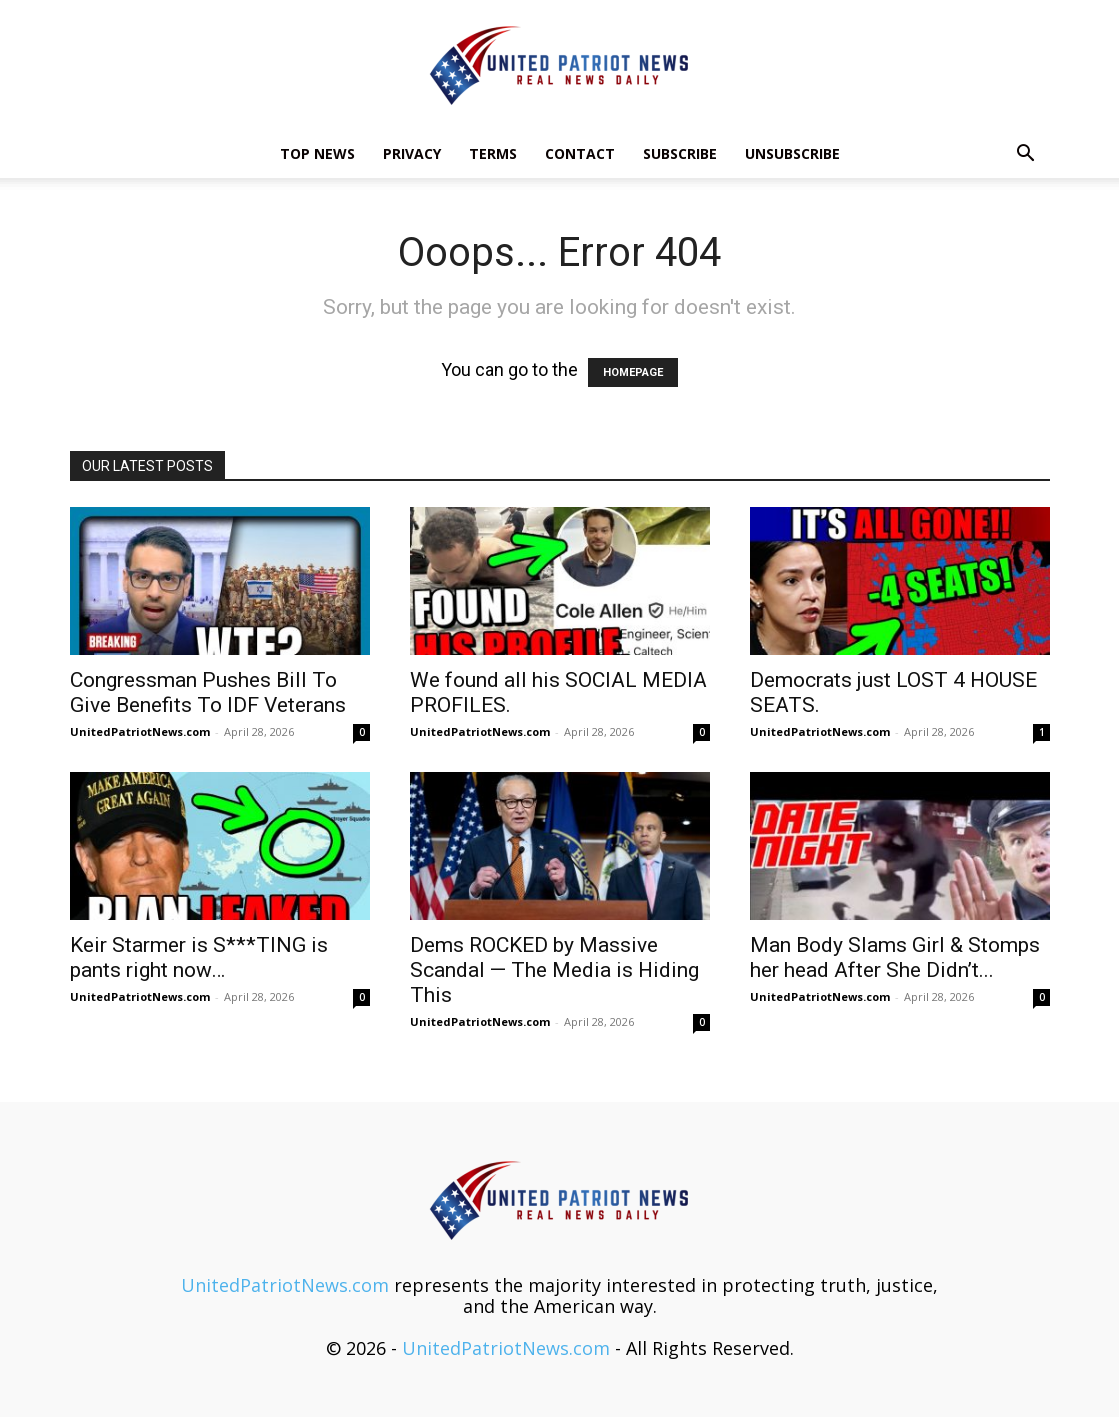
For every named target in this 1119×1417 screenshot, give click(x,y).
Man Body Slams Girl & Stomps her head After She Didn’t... (895, 957)
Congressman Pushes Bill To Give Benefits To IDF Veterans (208, 692)
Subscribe (680, 153)
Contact (580, 153)
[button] (1026, 154)
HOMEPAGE (633, 372)
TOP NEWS (317, 153)
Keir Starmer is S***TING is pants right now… (199, 957)
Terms (493, 153)
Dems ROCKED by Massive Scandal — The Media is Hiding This (554, 970)
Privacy (412, 153)
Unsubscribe (792, 153)
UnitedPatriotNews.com (140, 731)
